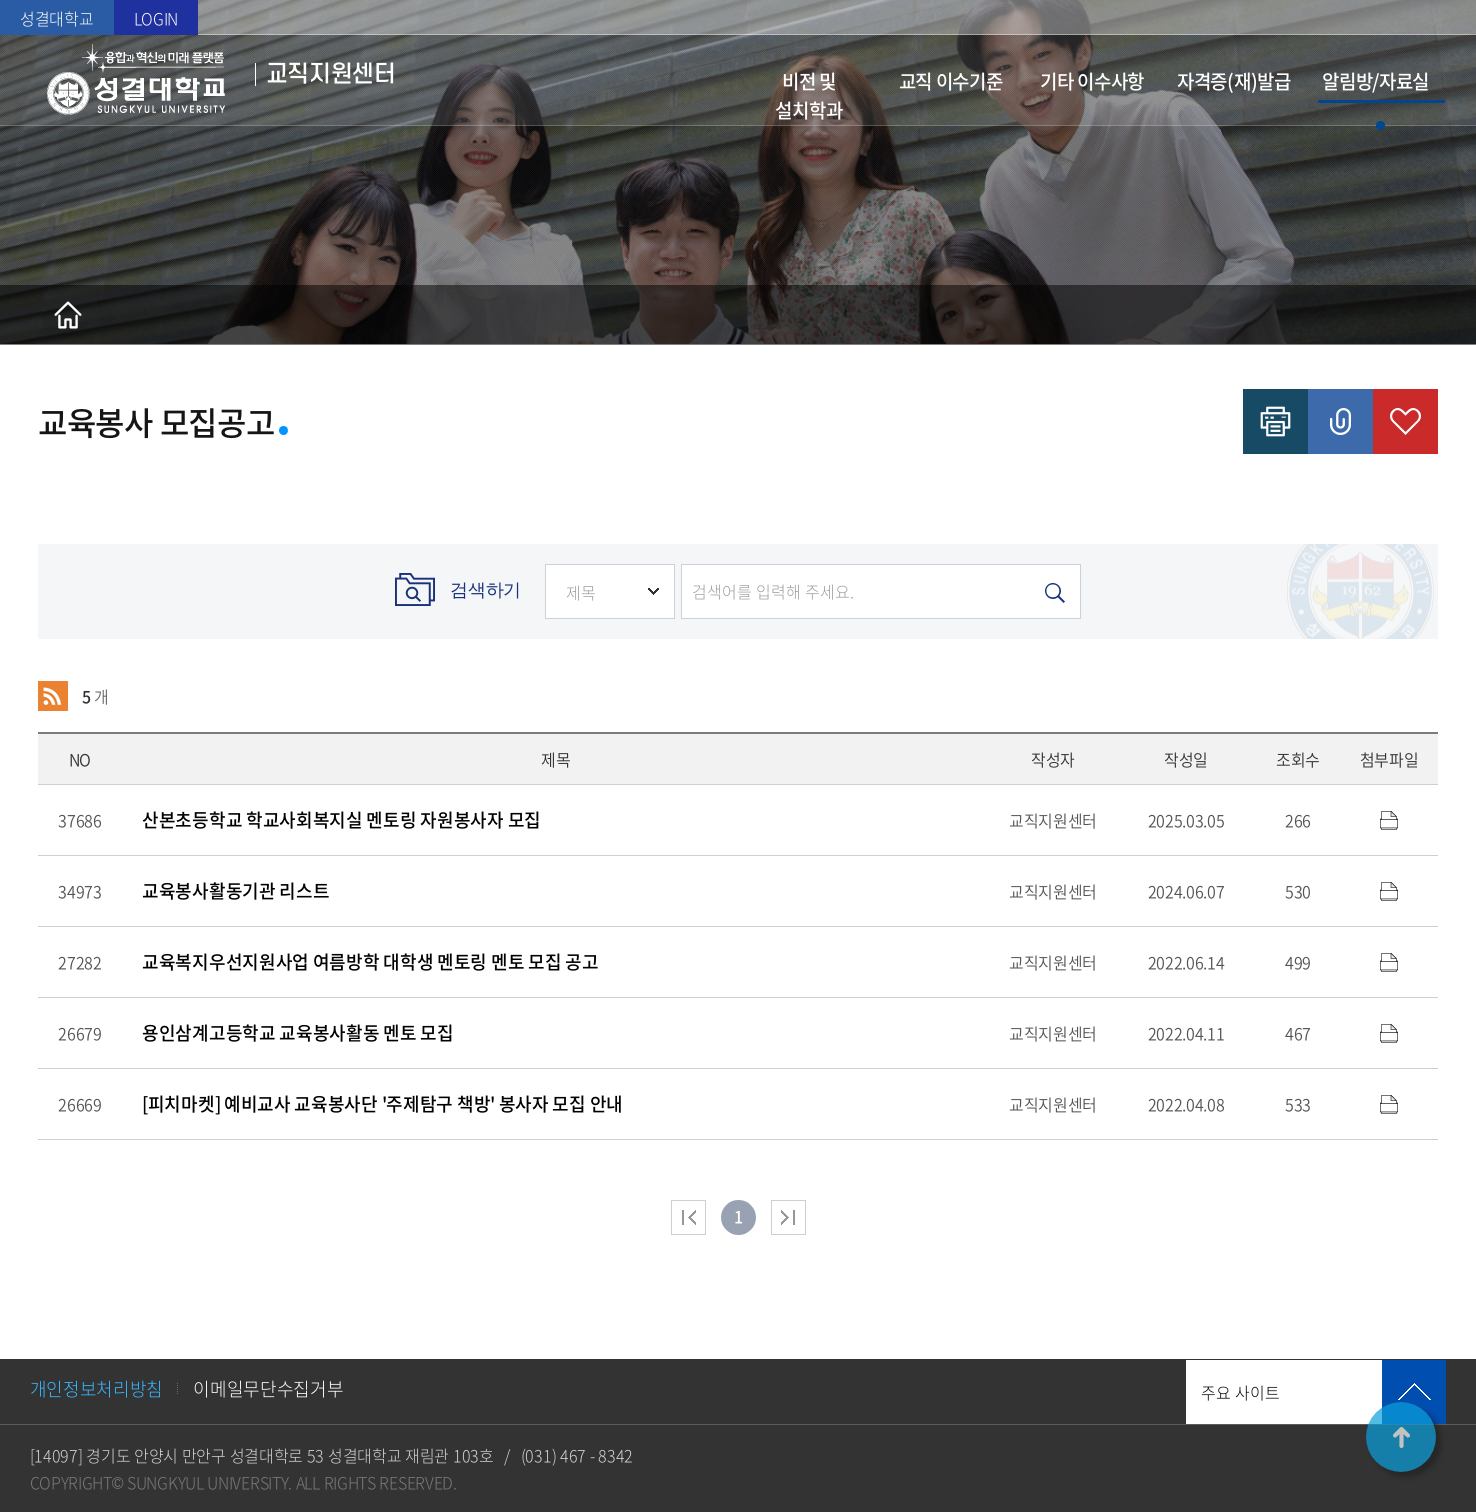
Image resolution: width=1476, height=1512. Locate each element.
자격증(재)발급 (1234, 81)
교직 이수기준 (951, 81)
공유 (1340, 421)
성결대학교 (57, 18)
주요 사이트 (1240, 1392)
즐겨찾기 (1405, 421)
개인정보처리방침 (97, 1388)
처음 (688, 1217)
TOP (1401, 1437)
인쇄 (1275, 421)
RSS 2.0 (53, 696)
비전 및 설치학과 (808, 95)
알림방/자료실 (1375, 81)
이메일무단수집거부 (268, 1388)
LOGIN (156, 18)
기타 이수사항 (1092, 81)
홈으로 (68, 315)
